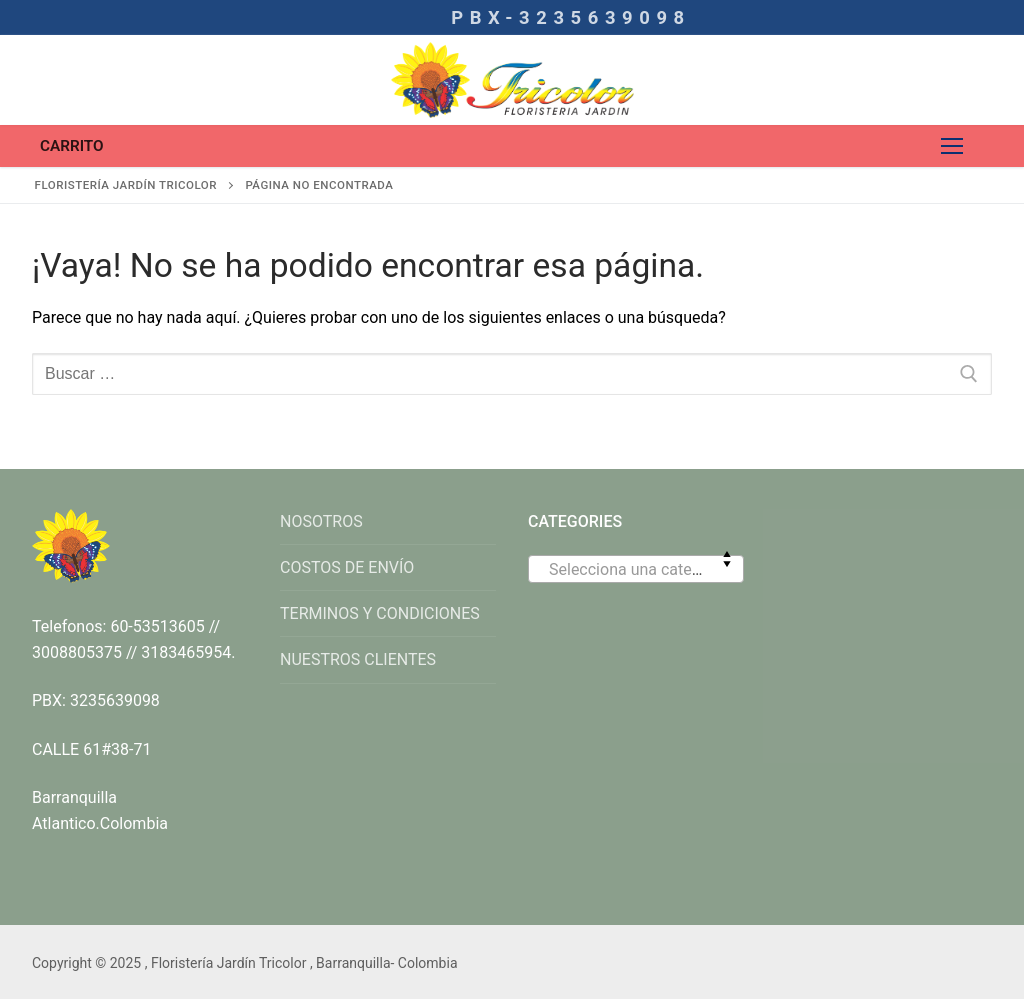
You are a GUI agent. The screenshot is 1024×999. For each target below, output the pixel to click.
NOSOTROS (321, 521)
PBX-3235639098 (571, 17)
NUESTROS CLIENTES (358, 659)
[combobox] (636, 569)
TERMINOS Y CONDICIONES (380, 613)
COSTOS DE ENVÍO (347, 567)
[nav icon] (952, 146)
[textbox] (636, 577)
